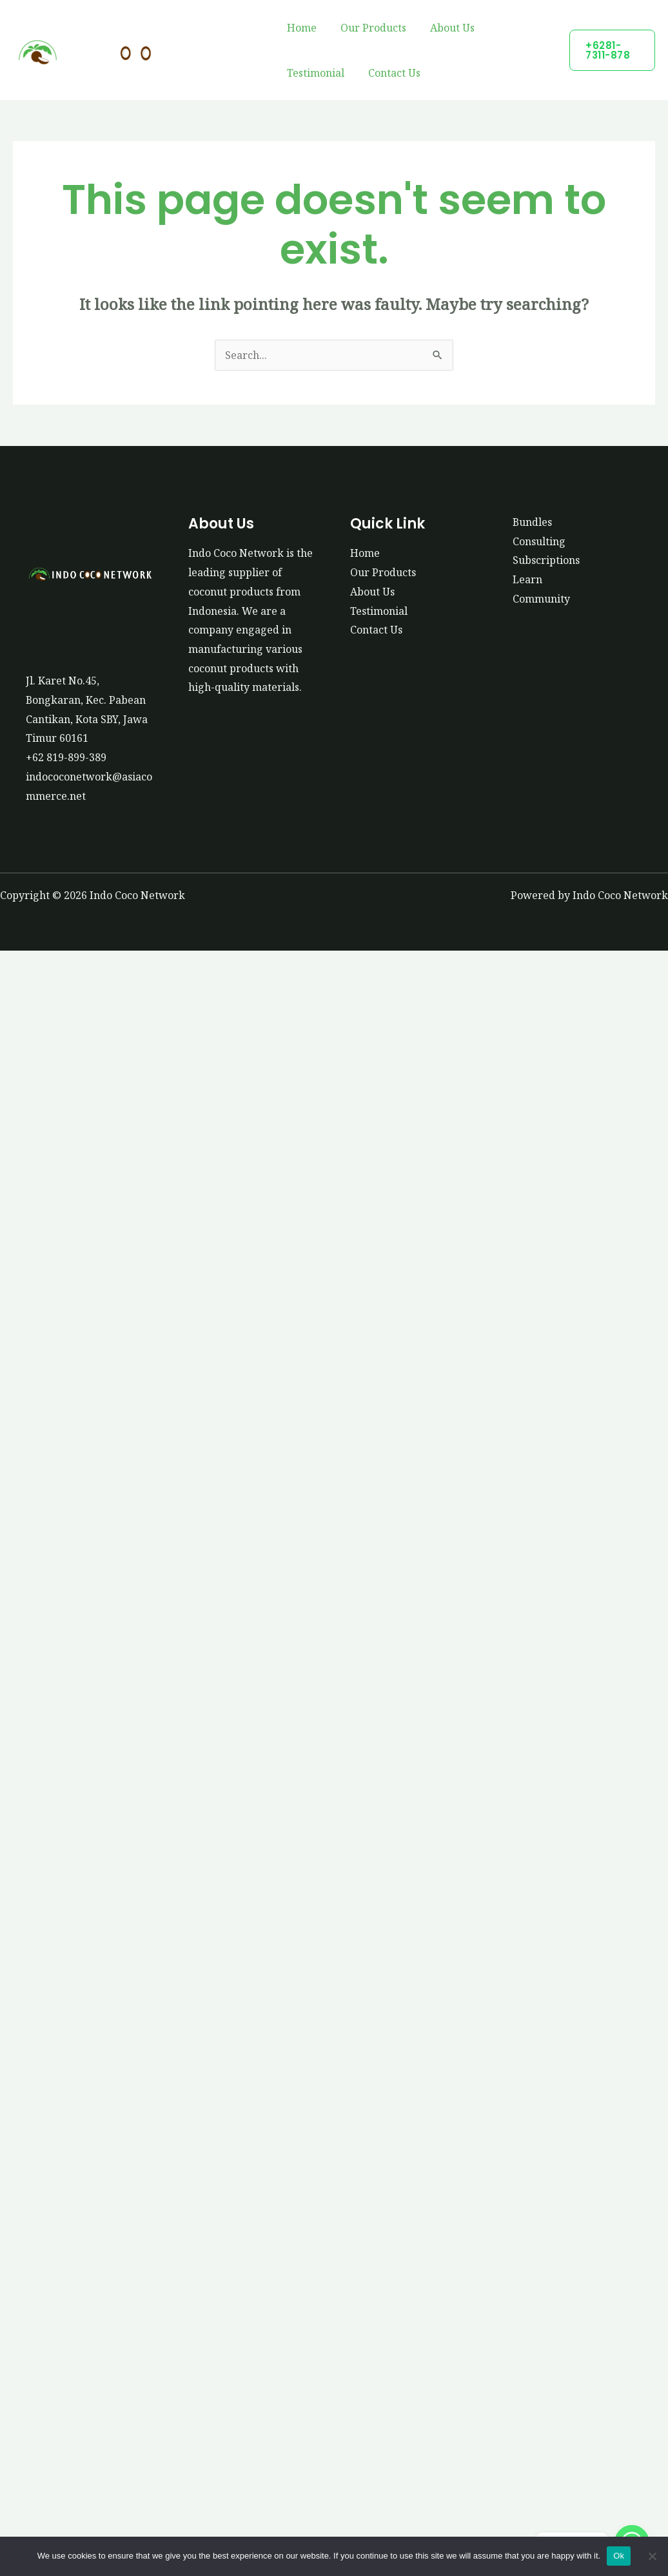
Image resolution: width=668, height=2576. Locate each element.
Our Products (368, 28)
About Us (444, 28)
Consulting (539, 541)
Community (541, 599)
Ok (618, 2556)
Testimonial (313, 73)
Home (300, 28)
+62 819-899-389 (66, 757)
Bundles (533, 522)
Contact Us (389, 73)
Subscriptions (546, 560)
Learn (527, 579)
